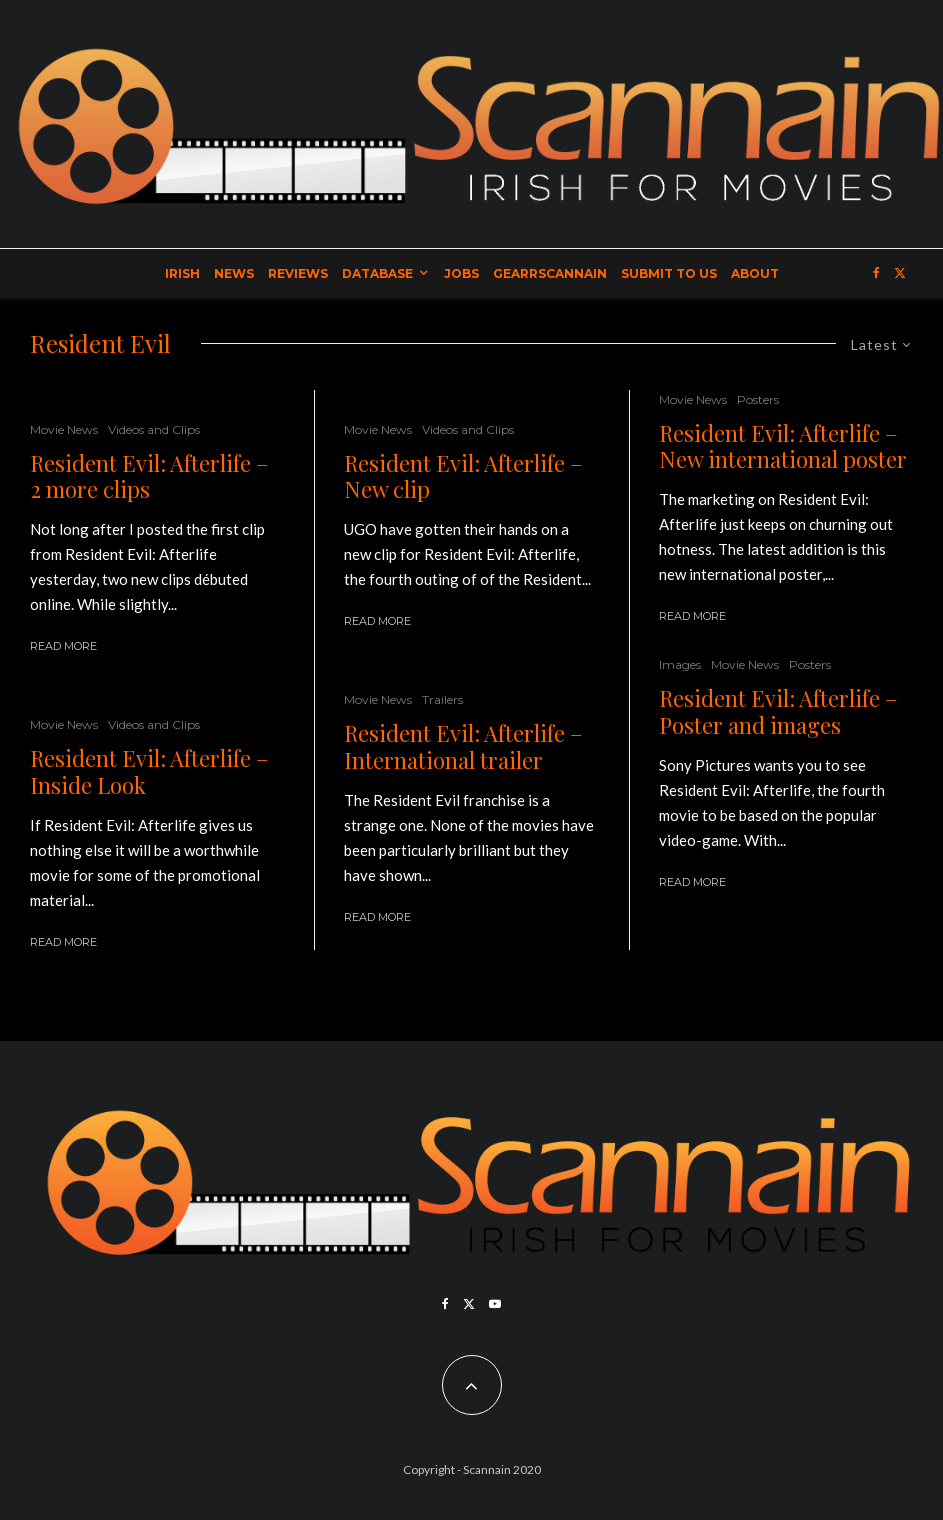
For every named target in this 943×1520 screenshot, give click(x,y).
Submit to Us (669, 273)
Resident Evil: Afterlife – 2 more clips (149, 476)
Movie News (64, 429)
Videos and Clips (154, 429)
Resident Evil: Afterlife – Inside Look (149, 771)
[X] (900, 274)
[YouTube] (495, 1304)
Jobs (461, 273)
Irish (182, 273)
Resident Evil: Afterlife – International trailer (463, 746)
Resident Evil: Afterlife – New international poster (783, 446)
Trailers (442, 699)
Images (680, 664)
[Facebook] (876, 274)
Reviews (298, 273)
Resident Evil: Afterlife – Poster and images (778, 711)
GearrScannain (550, 273)
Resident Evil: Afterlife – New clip (463, 476)
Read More (63, 646)
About (755, 273)
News (234, 273)
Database (377, 273)
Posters (758, 399)
